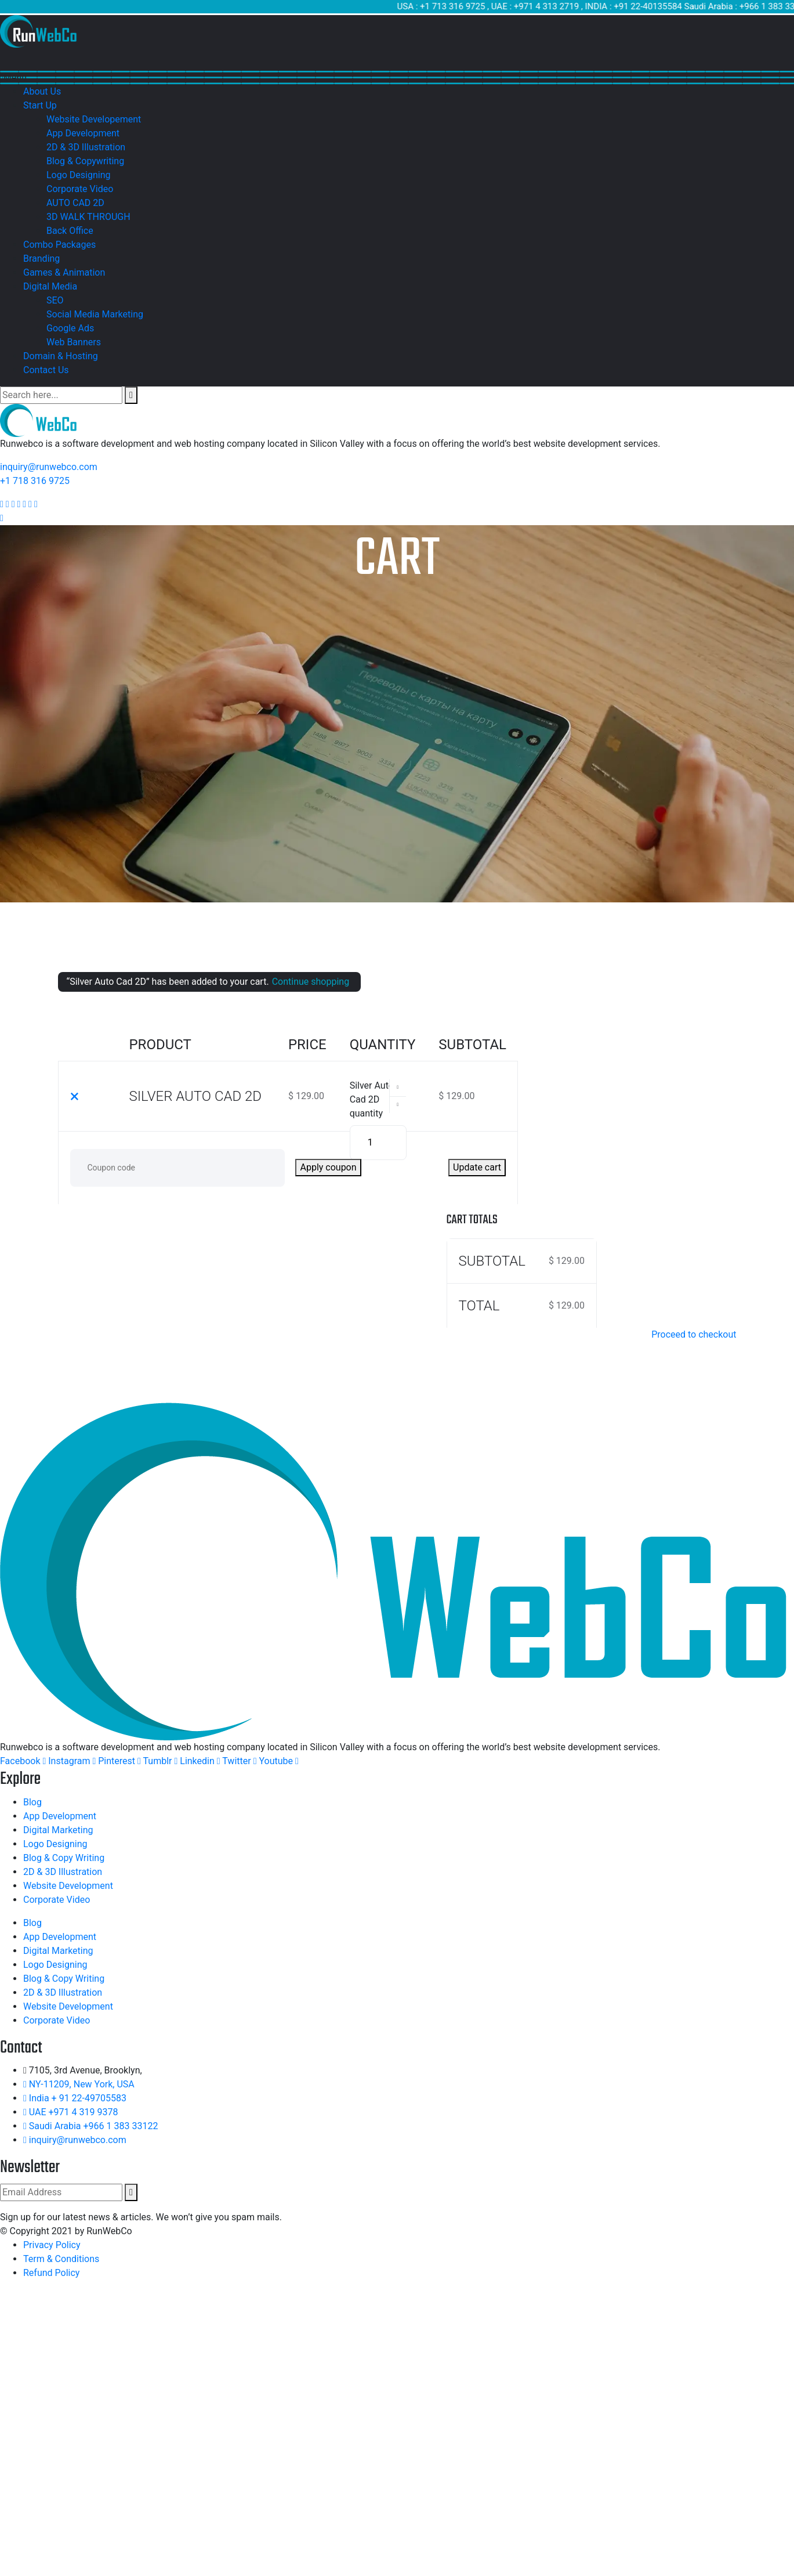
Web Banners (73, 342)
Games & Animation (64, 272)
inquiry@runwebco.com (48, 466)
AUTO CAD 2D (75, 202)
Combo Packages (59, 244)
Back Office (69, 230)
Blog (32, 1802)
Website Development (68, 1885)
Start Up (40, 105)
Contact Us (46, 369)
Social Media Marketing (94, 314)
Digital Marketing (58, 1830)
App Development (82, 133)
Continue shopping (310, 981)
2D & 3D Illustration (85, 147)
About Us (42, 91)
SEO (55, 300)
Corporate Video (79, 188)
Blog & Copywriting (85, 161)
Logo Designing (78, 174)
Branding (41, 258)
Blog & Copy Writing (63, 1857)
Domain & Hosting (60, 356)
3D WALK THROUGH (88, 216)
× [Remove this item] (74, 1096)
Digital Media (50, 286)
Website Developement (93, 119)
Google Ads (70, 328)
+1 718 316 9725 (35, 480)
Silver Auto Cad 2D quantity (372, 1099)
